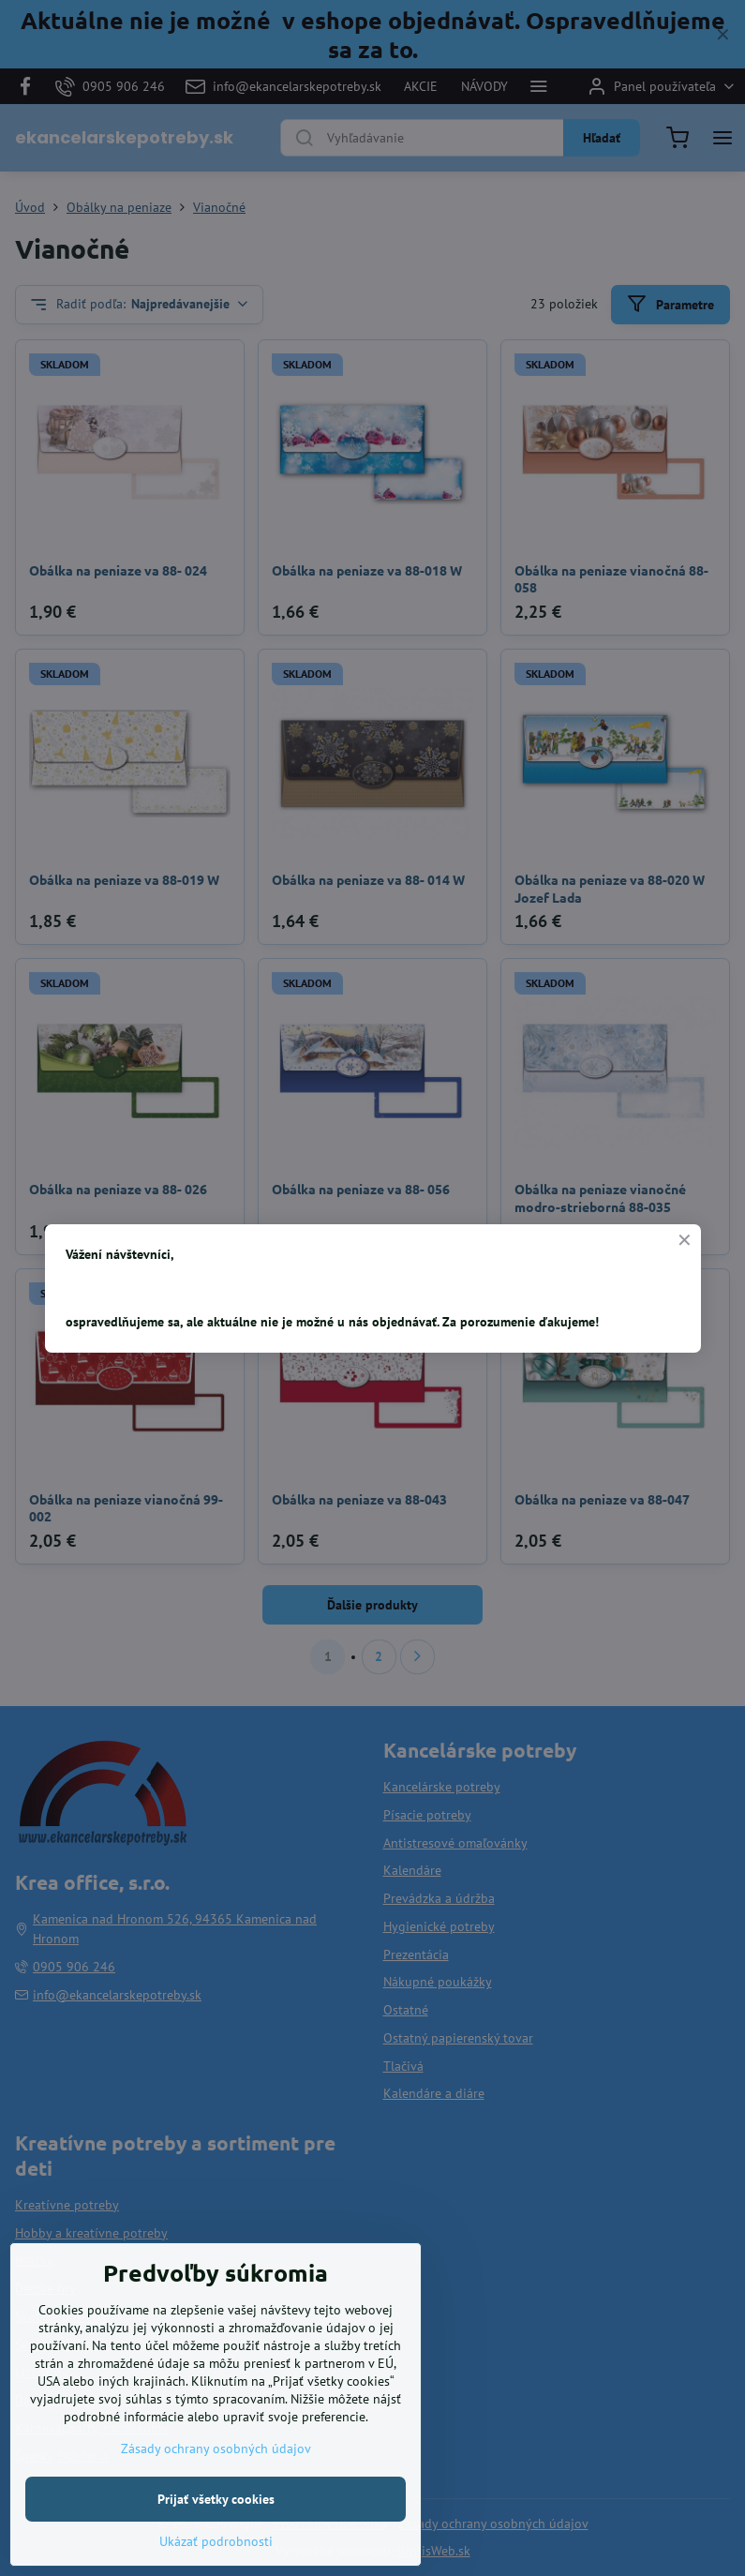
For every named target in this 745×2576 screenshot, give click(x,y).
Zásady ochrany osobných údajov (216, 2473)
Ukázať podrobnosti (216, 2566)
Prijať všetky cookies (216, 2524)
